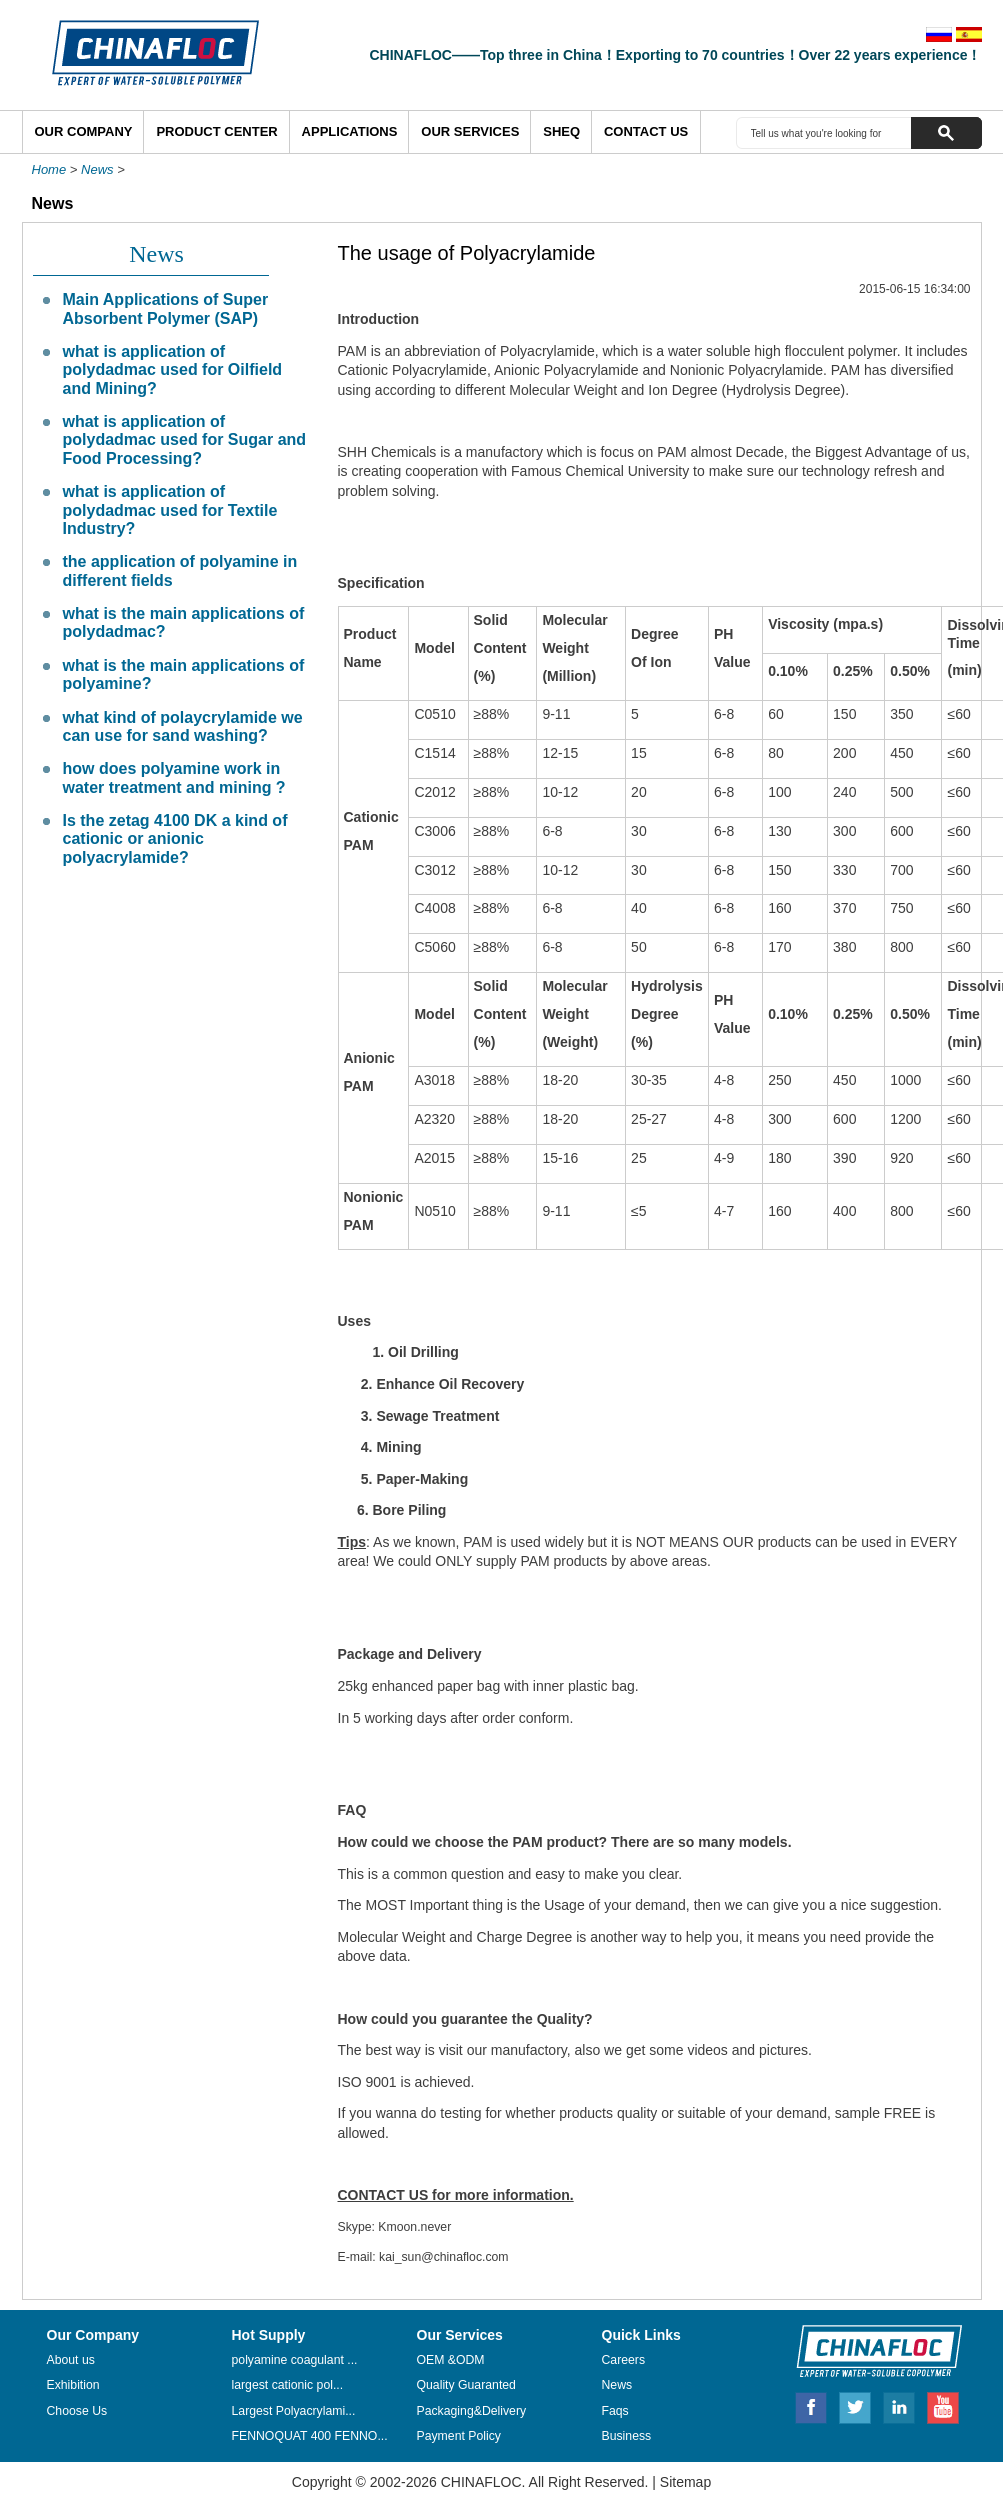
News (97, 169)
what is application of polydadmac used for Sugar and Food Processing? (185, 440)
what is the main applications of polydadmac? (184, 622)
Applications (350, 131)
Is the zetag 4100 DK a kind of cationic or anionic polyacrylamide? (175, 839)
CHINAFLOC (870, 2350)
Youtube (943, 2405)
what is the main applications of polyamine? (184, 674)
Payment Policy (459, 2436)
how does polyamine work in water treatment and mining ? (174, 777)
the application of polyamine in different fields (180, 570)
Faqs (615, 2411)
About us (71, 2360)
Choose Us (77, 2411)
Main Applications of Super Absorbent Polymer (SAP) (166, 308)
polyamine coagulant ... (295, 2360)
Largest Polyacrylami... (294, 2411)
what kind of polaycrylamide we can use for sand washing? (183, 726)
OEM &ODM (451, 2360)
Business (627, 2436)
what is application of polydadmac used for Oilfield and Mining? (173, 370)
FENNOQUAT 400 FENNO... (310, 2436)
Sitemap (685, 2482)
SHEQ (561, 131)
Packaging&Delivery (472, 2411)
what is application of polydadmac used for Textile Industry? (170, 510)
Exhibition (73, 2385)
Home (49, 169)
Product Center (216, 131)
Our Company (84, 131)
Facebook (811, 2405)
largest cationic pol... (288, 2385)
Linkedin (900, 2405)
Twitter (856, 2405)
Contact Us (646, 131)
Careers (624, 2360)
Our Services (470, 131)
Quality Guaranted (466, 2385)
